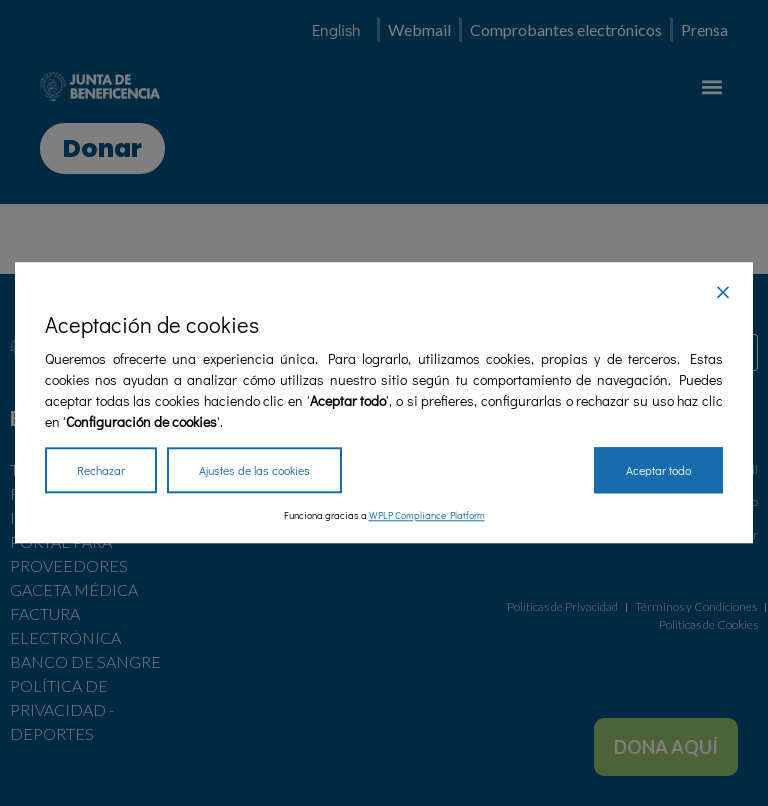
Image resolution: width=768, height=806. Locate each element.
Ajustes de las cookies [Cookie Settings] (254, 471)
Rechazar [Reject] (101, 471)
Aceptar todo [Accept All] (658, 471)
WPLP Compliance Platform (427, 516)
